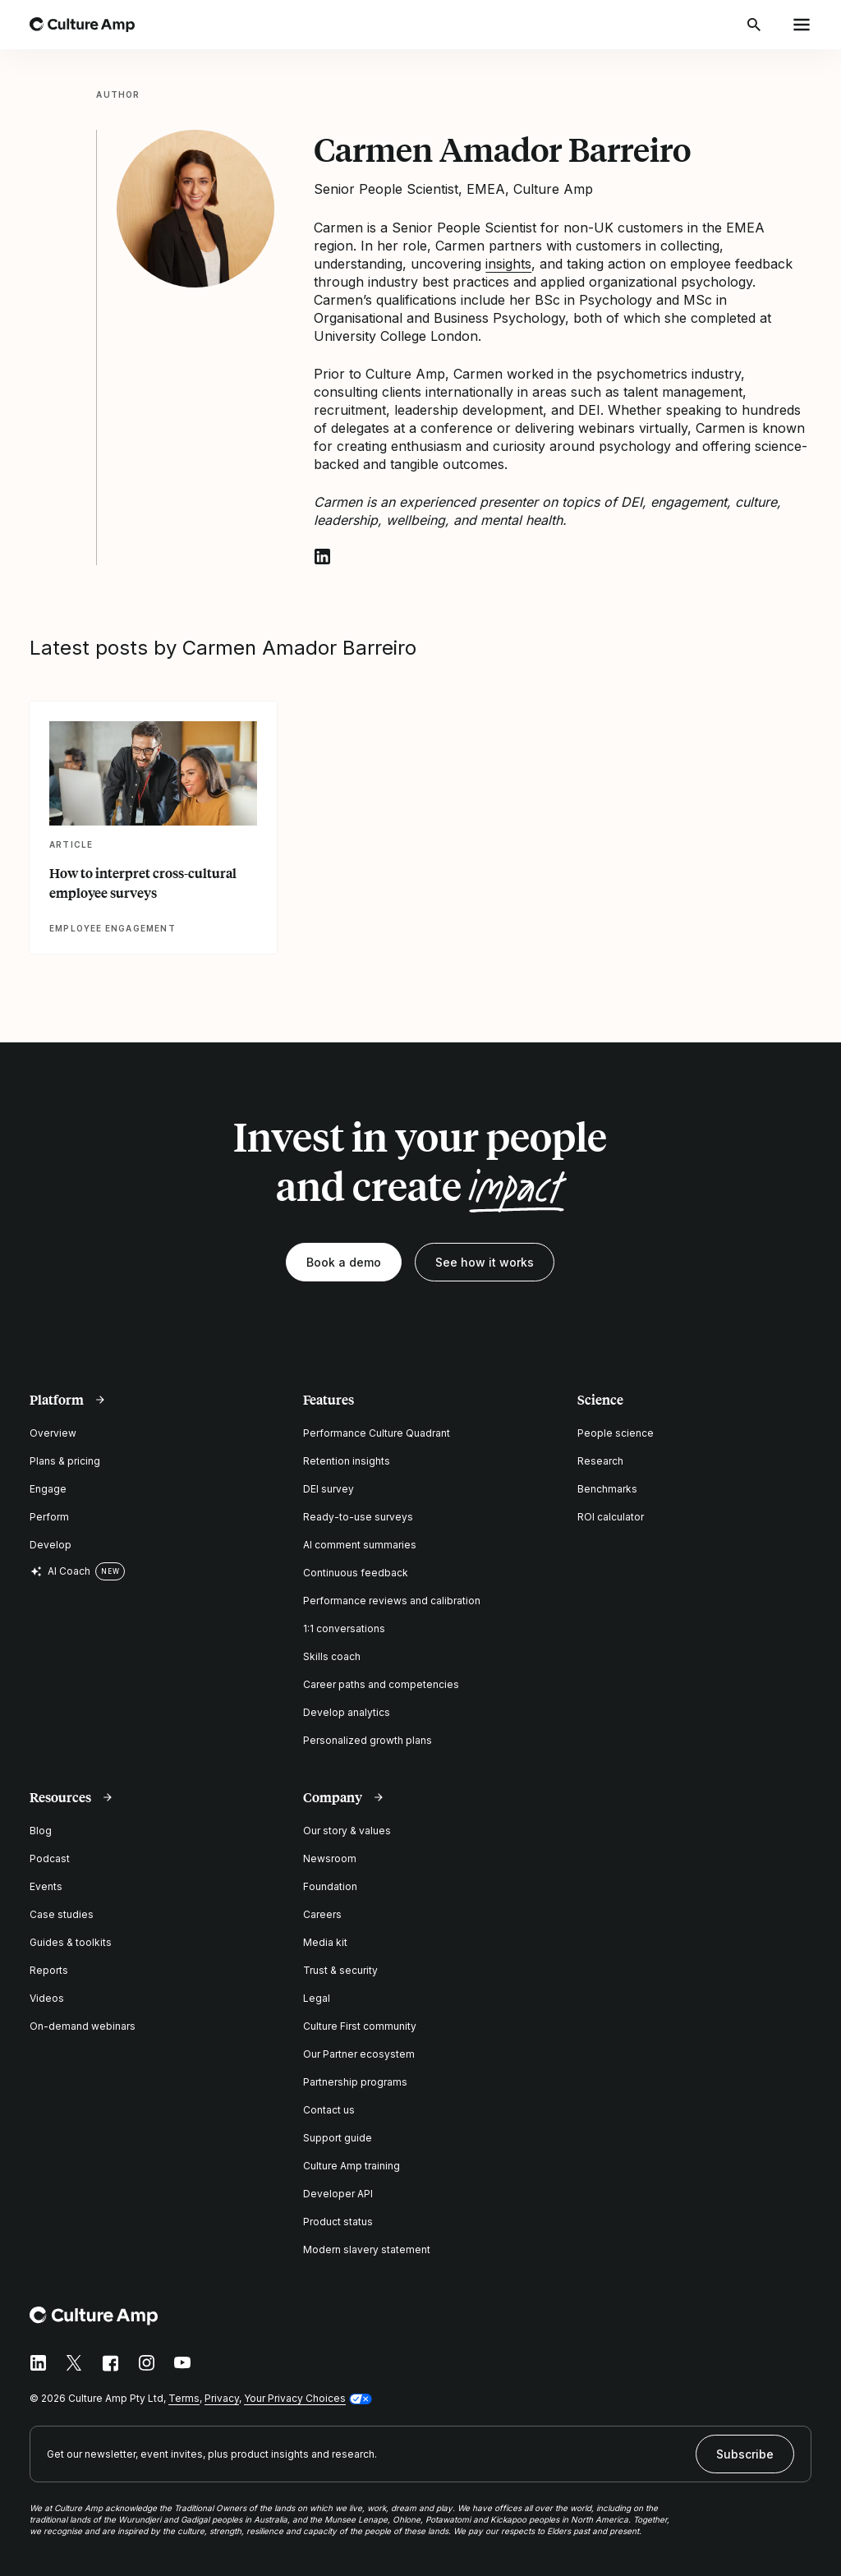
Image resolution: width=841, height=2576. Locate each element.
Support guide (337, 2138)
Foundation (330, 1886)
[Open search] (755, 24)
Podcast (50, 1858)
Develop (50, 1545)
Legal (316, 1998)
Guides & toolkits (71, 1942)
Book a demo (343, 1262)
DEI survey (328, 1489)
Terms (184, 2398)
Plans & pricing (65, 1461)
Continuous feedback (355, 1572)
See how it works (484, 1262)
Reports (49, 1970)
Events (46, 1886)
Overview (53, 1433)
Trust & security (340, 1970)
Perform (49, 1517)
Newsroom (329, 1858)
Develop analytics (346, 1712)
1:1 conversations (344, 1628)
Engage (48, 1489)
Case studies (62, 1914)
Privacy (222, 2398)
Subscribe (745, 2454)
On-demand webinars (83, 2026)
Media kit (325, 1942)
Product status (338, 2221)
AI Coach (60, 1571)
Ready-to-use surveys (358, 1517)
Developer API (338, 2193)
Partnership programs (355, 2082)
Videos (47, 1998)
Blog (41, 1830)
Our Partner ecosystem (359, 2054)
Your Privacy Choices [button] (295, 2398)
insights (508, 263)
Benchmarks (607, 1489)
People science (615, 1433)
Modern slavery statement (366, 2249)
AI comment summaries (359, 1545)
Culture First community (359, 2026)
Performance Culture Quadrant (376, 1433)
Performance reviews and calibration (391, 1600)
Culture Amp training (351, 2166)
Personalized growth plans (367, 1740)
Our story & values (347, 1830)
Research (600, 1461)
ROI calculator (610, 1517)
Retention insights (346, 1461)
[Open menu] (801, 24)
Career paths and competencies (381, 1684)
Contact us (329, 2110)
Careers (322, 1914)
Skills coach (332, 1656)
